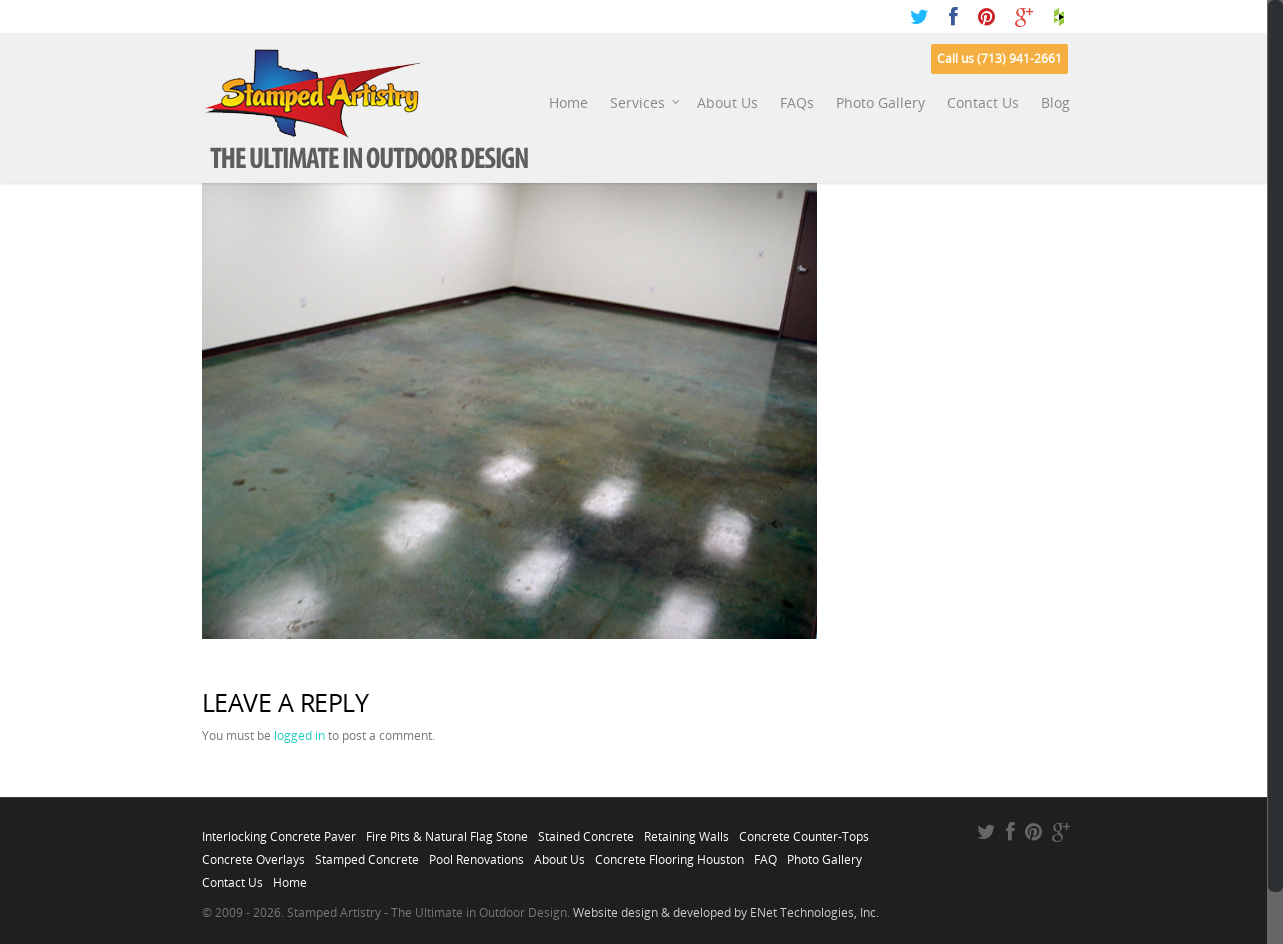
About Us (727, 102)
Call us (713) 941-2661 (999, 58)
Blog (1055, 102)
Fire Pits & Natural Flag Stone (447, 831)
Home (568, 102)
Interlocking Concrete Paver (279, 831)
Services (645, 103)
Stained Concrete (586, 831)
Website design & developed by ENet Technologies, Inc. (726, 912)
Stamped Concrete (367, 854)
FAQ (765, 854)
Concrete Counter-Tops (804, 831)
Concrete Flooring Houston (669, 854)
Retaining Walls (686, 831)
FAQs (797, 102)
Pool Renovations (476, 854)
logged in (299, 735)
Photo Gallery (880, 102)
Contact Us (983, 102)
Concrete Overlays (253, 854)
